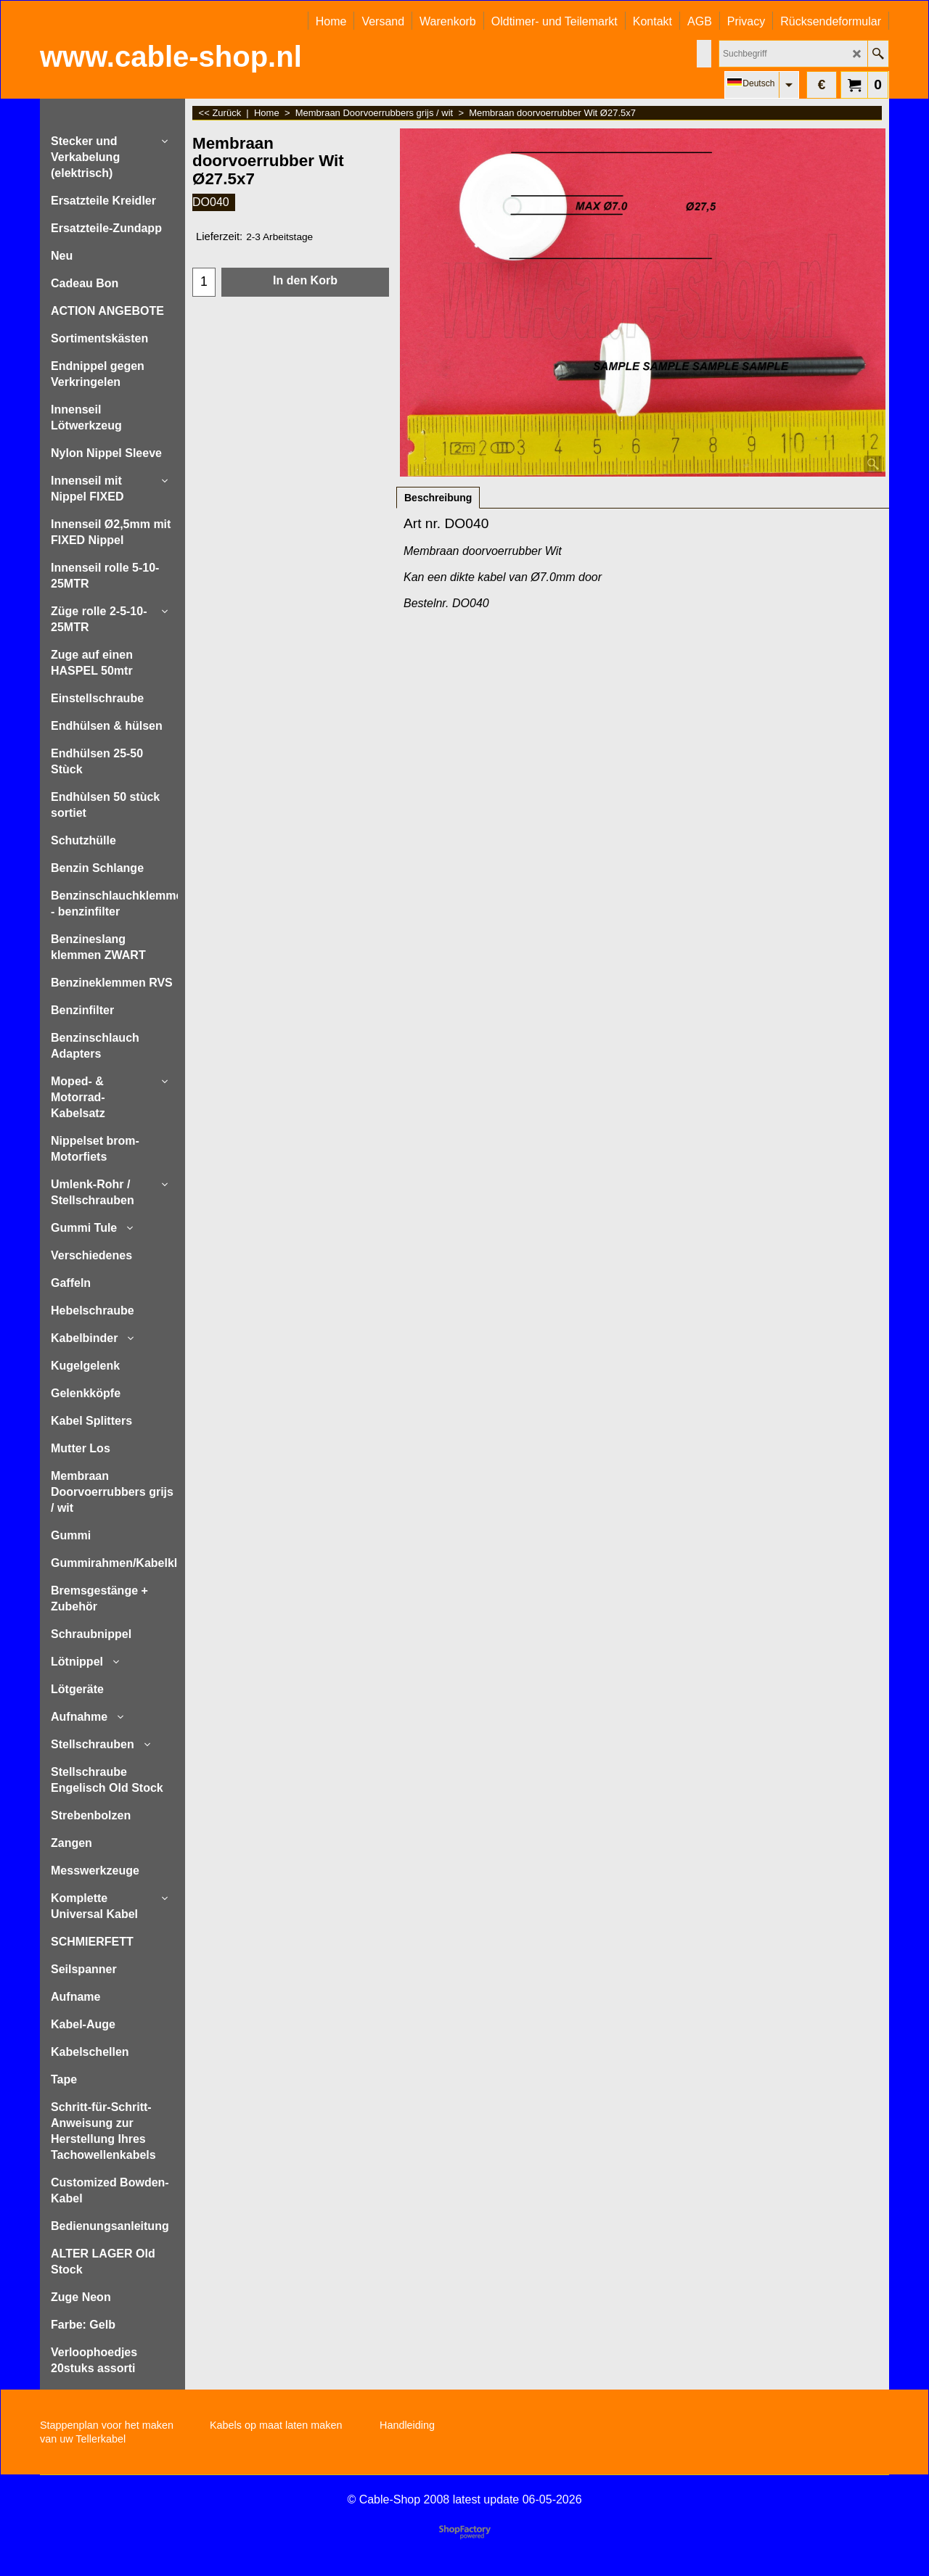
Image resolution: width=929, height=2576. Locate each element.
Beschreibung (438, 497)
